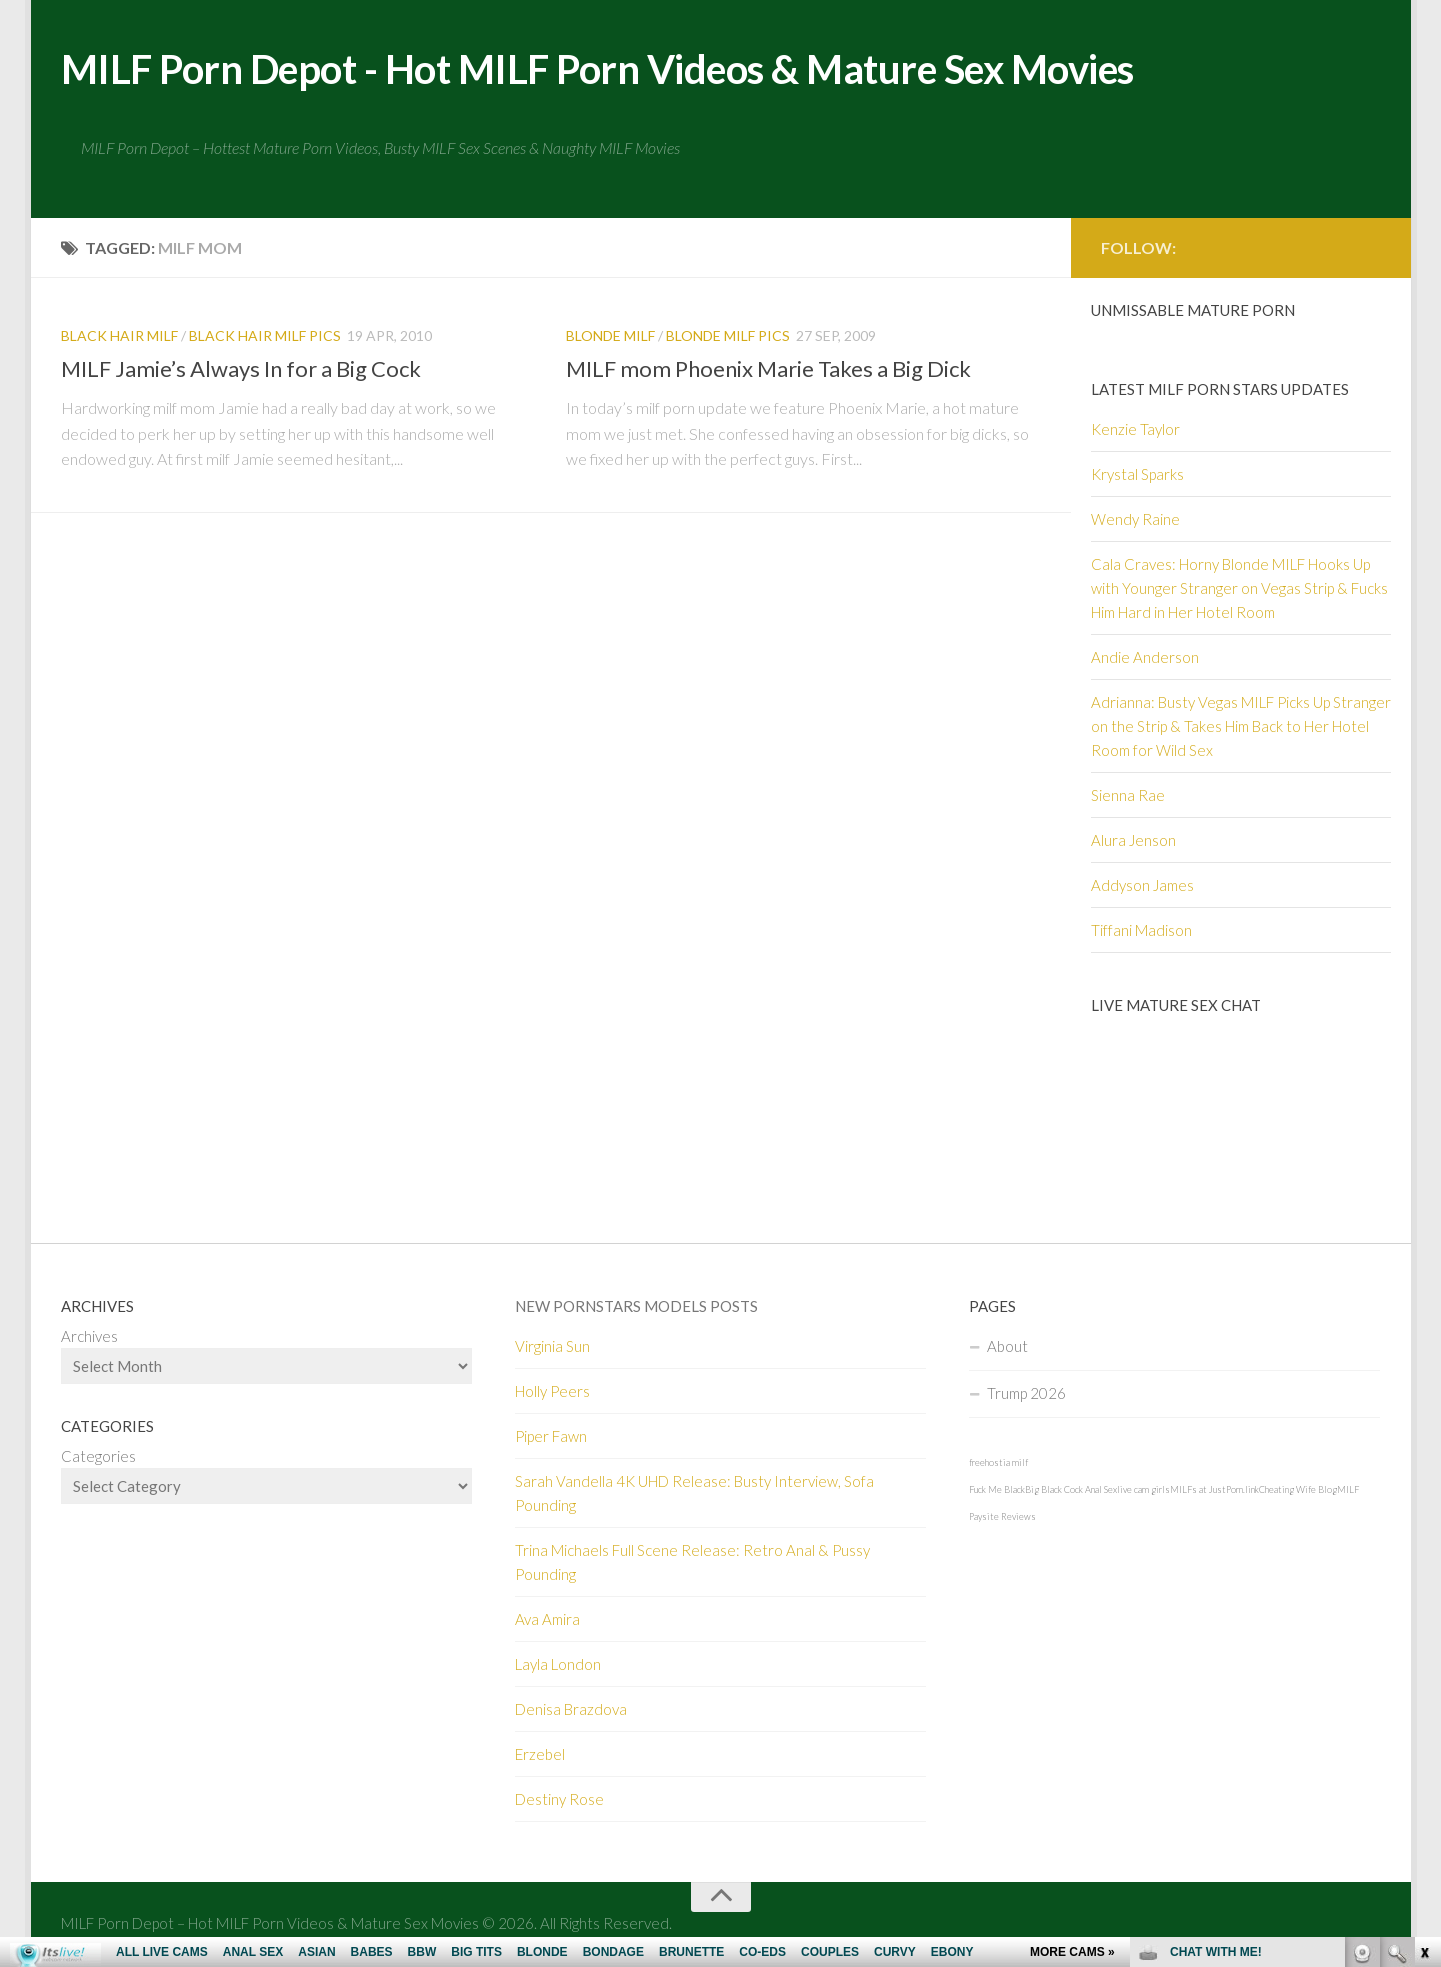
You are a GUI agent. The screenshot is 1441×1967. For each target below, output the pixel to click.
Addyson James (1142, 887)
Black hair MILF (119, 337)
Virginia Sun (552, 1348)
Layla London (558, 1666)
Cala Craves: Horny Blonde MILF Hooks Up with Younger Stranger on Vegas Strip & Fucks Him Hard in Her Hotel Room (1239, 590)
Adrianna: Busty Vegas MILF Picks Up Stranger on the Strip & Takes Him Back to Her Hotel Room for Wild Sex (1241, 728)
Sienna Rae (1128, 797)
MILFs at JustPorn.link (1214, 1491)
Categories (98, 1458)
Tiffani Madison (1141, 932)
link (1423, 1654)
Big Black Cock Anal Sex (1071, 1491)
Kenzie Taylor (1135, 431)
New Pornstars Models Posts (636, 1308)
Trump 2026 (1026, 1395)
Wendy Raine (1135, 521)
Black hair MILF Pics (265, 337)
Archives (89, 1338)
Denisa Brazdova (571, 1711)
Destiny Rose (559, 1801)
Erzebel (540, 1756)
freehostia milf (998, 1464)
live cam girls (1143, 1491)
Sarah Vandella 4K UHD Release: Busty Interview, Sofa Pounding (694, 1495)
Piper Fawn (551, 1438)
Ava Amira (547, 1621)
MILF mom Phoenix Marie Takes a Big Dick (768, 370)
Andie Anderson (1145, 659)
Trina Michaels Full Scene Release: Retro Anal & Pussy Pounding (692, 1564)
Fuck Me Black (997, 1491)
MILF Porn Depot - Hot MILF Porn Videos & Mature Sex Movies (633, 70)
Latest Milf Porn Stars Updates (1220, 391)
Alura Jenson (1133, 842)
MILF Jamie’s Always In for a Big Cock (241, 370)
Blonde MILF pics (728, 337)
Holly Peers (552, 1393)
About (1007, 1348)
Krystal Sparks (1137, 476)
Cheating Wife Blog (1298, 1491)
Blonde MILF (610, 337)
